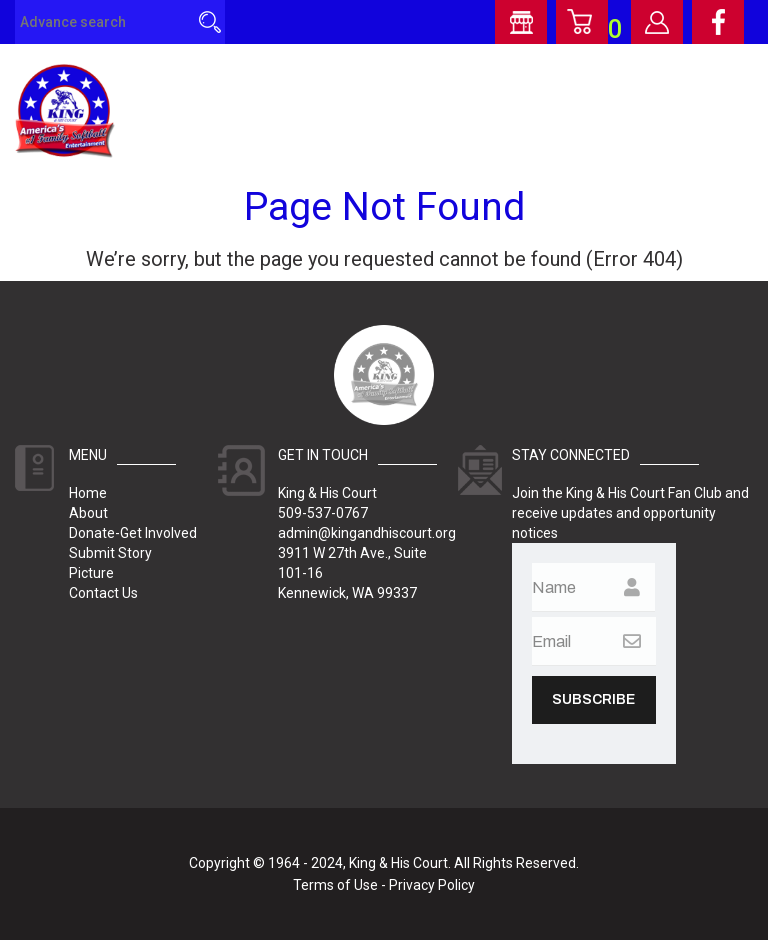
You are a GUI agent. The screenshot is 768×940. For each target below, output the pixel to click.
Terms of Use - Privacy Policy (384, 885)
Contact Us (103, 593)
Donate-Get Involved (133, 533)
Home (88, 493)
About (88, 513)
